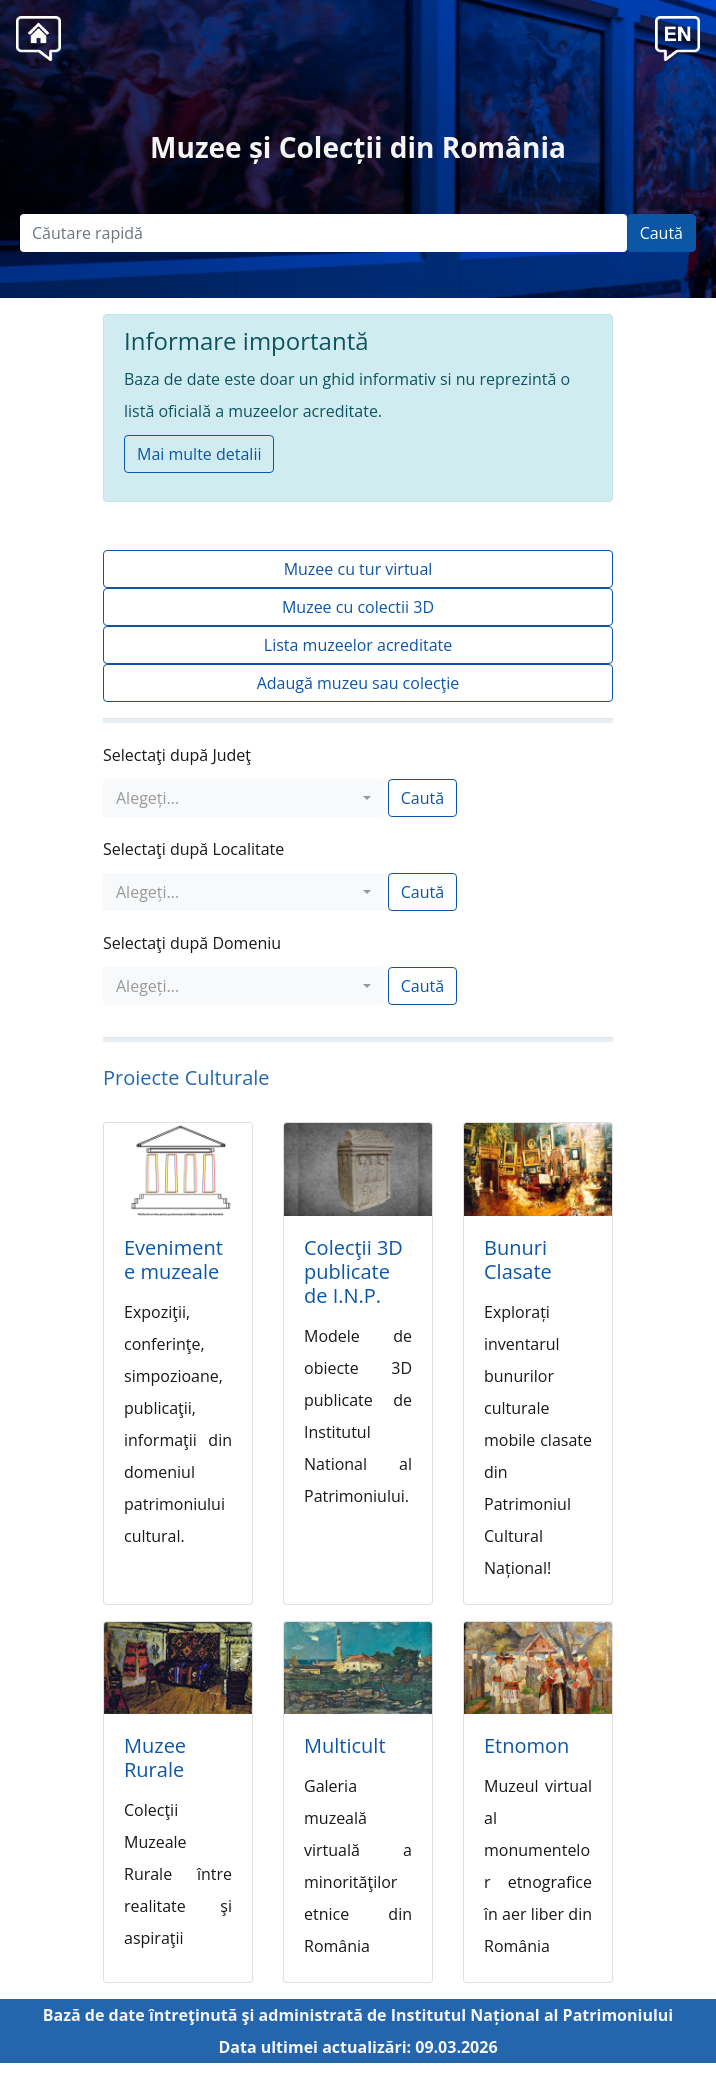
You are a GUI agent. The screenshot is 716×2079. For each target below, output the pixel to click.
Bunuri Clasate (518, 1259)
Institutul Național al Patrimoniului (532, 2015)
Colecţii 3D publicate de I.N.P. (353, 1271)
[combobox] (243, 798)
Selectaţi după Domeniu (192, 943)
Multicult (345, 1745)
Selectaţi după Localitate (193, 849)
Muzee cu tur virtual (358, 569)
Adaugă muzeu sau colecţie (358, 683)
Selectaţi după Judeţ (177, 755)
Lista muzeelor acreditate (358, 645)
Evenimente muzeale (173, 1259)
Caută (661, 233)
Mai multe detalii (199, 454)
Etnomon (526, 1745)
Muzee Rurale (155, 1757)
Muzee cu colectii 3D (358, 607)
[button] (677, 36)
